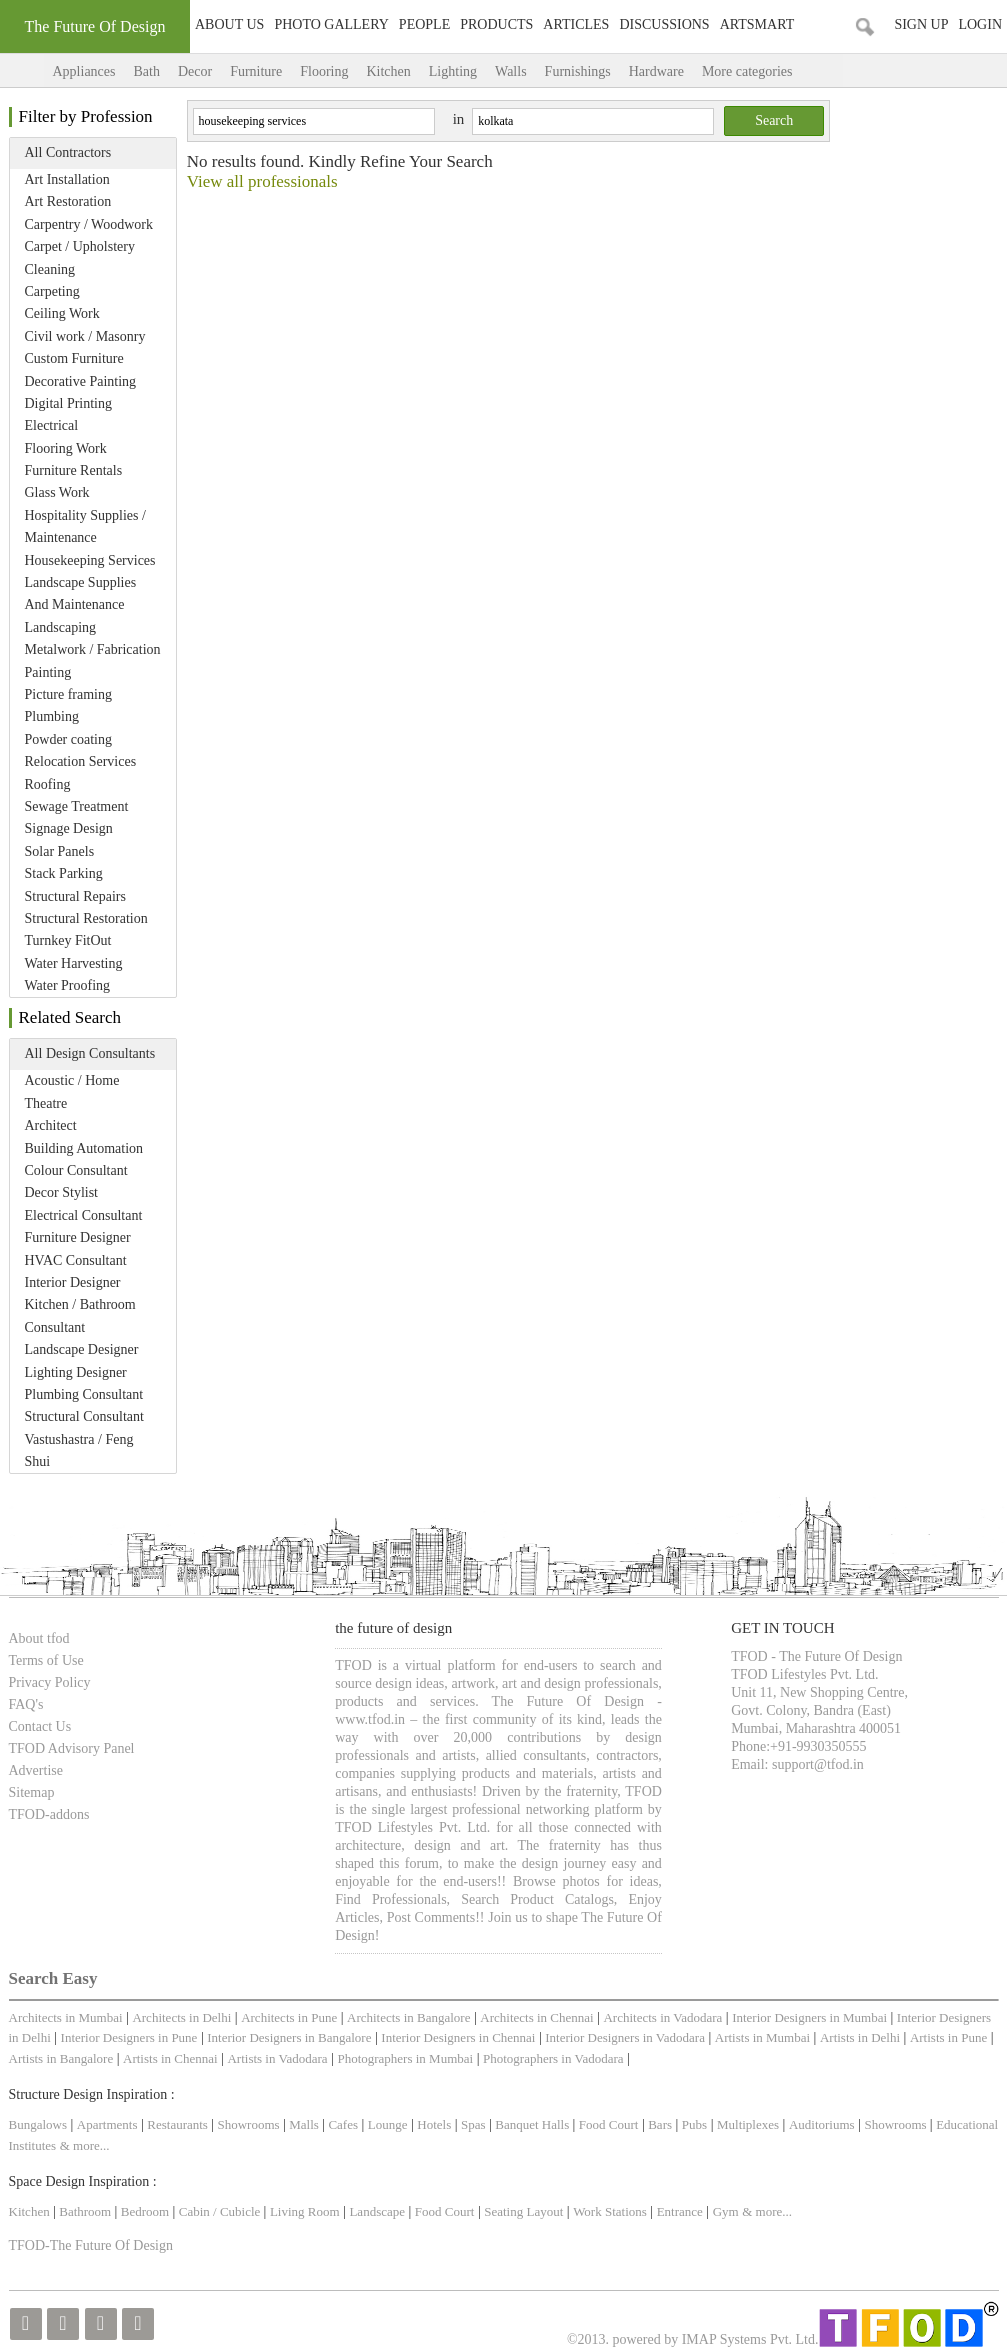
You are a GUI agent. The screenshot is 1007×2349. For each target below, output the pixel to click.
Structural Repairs (75, 896)
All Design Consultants (90, 1053)
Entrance (680, 2211)
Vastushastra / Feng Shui (79, 1450)
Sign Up (921, 24)
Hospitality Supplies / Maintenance (85, 526)
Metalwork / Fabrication (93, 649)
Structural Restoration (86, 918)
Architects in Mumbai (66, 2017)
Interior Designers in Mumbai (809, 2017)
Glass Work (57, 492)
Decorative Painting (81, 381)
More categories (767, 71)
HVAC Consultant (76, 1260)
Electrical (52, 425)
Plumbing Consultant (84, 1394)
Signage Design (69, 828)
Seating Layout (523, 2211)
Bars (660, 2124)
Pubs (694, 2124)
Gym (726, 2211)
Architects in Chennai (536, 2017)
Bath (146, 71)
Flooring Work (66, 448)
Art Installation (67, 179)
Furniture (256, 71)
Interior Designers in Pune (129, 2037)
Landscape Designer (82, 1349)
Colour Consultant (76, 1170)
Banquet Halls (533, 2124)
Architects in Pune (289, 2017)
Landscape (377, 2211)
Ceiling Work (62, 313)
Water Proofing (68, 985)
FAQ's (26, 1704)
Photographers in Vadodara (553, 2058)
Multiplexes (748, 2124)
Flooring (324, 71)
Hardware (656, 71)
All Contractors (68, 152)
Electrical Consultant (84, 1215)
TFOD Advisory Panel (72, 1748)
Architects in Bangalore (408, 2017)
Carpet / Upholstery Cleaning (80, 257)
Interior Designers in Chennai (458, 2037)
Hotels (434, 2124)
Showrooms (250, 2124)
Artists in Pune (948, 2037)
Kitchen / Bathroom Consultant (80, 1315)
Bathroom (86, 2211)
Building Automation (84, 1148)
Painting (48, 672)
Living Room (305, 2211)
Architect (51, 1125)
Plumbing (52, 716)
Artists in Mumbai (762, 2037)
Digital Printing (69, 403)
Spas (475, 2124)
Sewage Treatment (77, 806)
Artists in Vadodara (277, 2058)
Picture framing (68, 694)
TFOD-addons (49, 1814)
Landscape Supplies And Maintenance (81, 593)
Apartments (107, 2124)
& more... (85, 2145)
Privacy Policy (50, 1682)
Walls (511, 71)
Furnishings (578, 71)
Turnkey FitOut (68, 940)
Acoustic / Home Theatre (72, 1091)
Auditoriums (822, 2124)
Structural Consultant (84, 1416)
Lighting (453, 71)
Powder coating (68, 739)
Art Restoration (68, 201)
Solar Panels (60, 851)
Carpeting (52, 291)
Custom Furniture (74, 358)
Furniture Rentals (74, 470)
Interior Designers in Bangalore (289, 2037)
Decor (195, 71)
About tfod (39, 1638)
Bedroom (147, 2211)
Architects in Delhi (181, 2017)
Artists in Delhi (860, 2037)
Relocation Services (81, 761)
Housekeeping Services (90, 560)
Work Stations (610, 2211)
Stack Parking (64, 873)
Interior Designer (73, 1282)
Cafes (343, 2124)
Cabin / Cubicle (221, 2211)
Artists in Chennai (170, 2058)
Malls (305, 2124)
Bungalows (38, 2124)
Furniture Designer (78, 1237)
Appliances (84, 71)
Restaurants (179, 2124)
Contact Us (40, 1726)
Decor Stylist (62, 1192)
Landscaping (61, 627)
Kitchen (388, 71)
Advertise (36, 1770)
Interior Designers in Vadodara (625, 2037)
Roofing (48, 784)
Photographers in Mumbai (405, 2058)
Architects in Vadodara (662, 2017)
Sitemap (32, 1792)
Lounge (388, 2124)
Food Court (609, 2124)
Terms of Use (46, 1660)
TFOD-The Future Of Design (91, 2245)
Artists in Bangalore (61, 2058)
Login (980, 24)
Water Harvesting (74, 963)
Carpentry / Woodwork (89, 224)
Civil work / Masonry (85, 336)
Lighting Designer (76, 1372)
